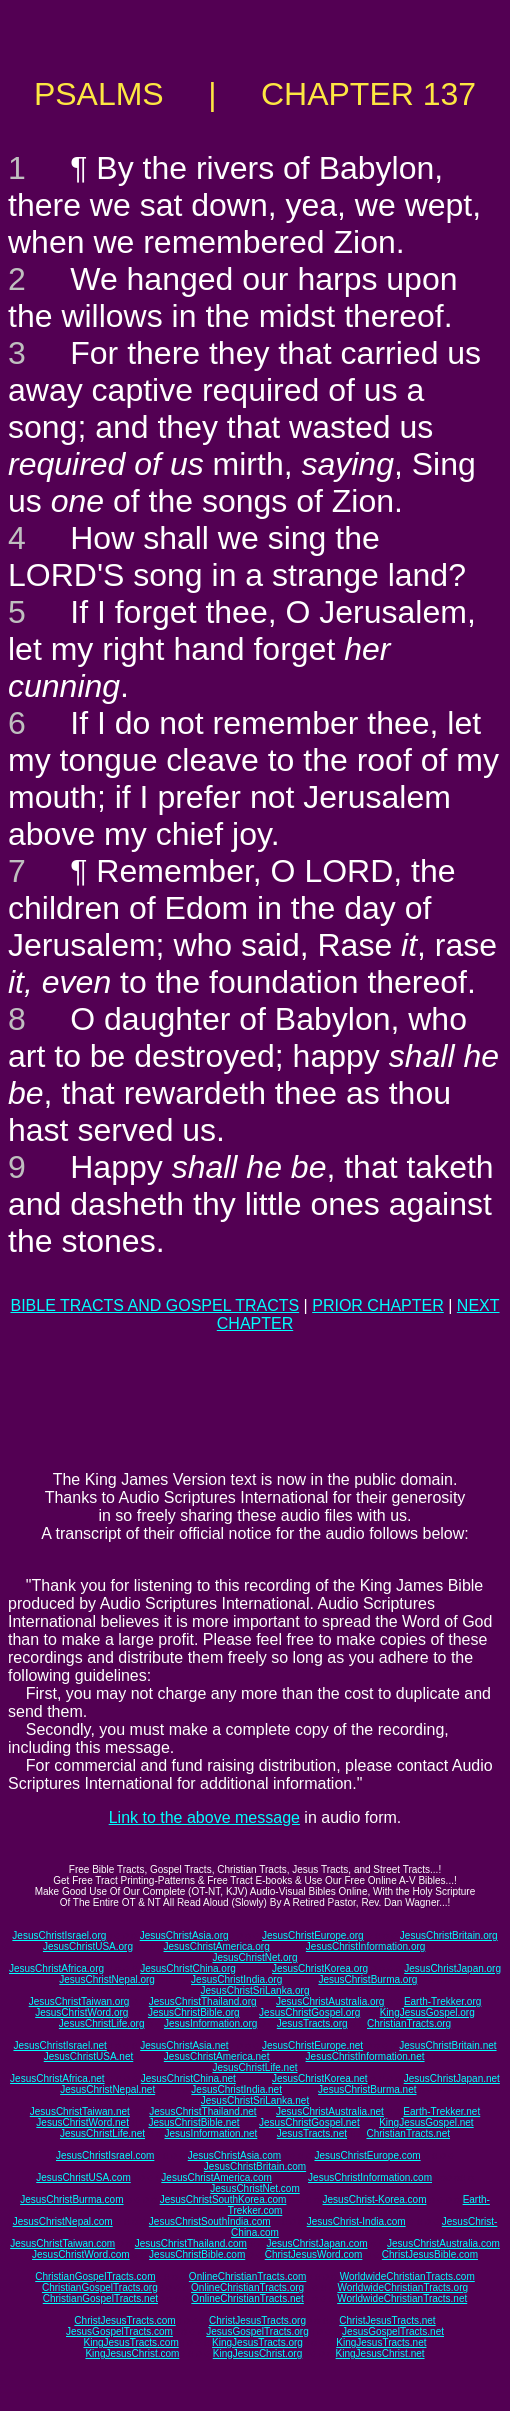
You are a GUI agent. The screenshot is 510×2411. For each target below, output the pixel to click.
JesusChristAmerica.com (216, 2177)
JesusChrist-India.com (356, 2221)
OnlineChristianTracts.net (247, 2298)
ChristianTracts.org (409, 2023)
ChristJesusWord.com (314, 2254)
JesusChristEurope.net (312, 2045)
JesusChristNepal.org (107, 1979)
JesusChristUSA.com (83, 2177)
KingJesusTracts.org (257, 2342)
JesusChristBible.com (197, 2254)
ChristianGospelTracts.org (100, 2287)
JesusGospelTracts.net (393, 2331)
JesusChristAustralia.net (330, 2111)
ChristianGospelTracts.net (100, 2298)
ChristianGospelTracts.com (95, 2276)
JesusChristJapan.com (316, 2243)
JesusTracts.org (312, 2023)
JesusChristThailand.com (191, 2243)
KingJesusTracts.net (381, 2342)
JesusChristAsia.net (184, 2045)
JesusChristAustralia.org (330, 2001)
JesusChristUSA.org (88, 1946)
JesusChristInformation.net (365, 2056)
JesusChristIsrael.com (105, 2155)
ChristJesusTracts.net (387, 2320)
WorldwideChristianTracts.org (402, 2287)
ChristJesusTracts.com (124, 2320)
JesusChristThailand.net (202, 2111)
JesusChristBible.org (194, 2012)
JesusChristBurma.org (367, 1979)
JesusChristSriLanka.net (255, 2100)
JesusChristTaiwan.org (79, 2001)
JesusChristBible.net (193, 2122)
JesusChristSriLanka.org (255, 1990)
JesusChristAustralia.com (443, 2243)
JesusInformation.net (210, 2133)
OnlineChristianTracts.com (247, 2276)
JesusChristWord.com (81, 2254)
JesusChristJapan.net (452, 2078)
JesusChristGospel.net (309, 2122)
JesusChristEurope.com (367, 2155)
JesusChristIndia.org (236, 1979)
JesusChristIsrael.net (59, 2045)
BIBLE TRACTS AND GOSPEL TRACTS (154, 1305)
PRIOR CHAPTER (378, 1305)
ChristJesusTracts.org (257, 2320)
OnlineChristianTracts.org (247, 2287)
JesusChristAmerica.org (217, 1946)
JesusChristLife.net (254, 2067)
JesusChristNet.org (254, 1957)
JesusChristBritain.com (255, 2166)
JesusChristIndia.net (236, 2089)
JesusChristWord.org (81, 2012)
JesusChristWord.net (82, 2122)
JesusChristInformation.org (366, 1946)
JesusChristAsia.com (234, 2155)
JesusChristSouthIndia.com (210, 2221)
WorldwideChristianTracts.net (402, 2298)
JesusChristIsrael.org (59, 1935)
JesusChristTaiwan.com (62, 2243)
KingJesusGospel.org (427, 2012)
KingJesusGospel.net (426, 2122)
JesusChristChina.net (188, 2078)
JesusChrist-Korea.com (375, 2199)
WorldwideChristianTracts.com (407, 2276)
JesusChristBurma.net (367, 2089)
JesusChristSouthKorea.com (223, 2199)
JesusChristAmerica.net (217, 2056)
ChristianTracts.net (408, 2133)
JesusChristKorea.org (320, 1968)
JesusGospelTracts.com (119, 2331)
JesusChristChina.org (188, 1968)
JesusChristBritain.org (449, 1935)
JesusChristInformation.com (370, 2177)
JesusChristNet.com (254, 2188)
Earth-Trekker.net (441, 2111)
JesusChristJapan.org (452, 1968)
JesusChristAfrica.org (56, 1968)
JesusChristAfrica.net (57, 2078)
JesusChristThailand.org (203, 2001)
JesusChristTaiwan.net (80, 2111)
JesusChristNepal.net (107, 2089)
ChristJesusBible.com (430, 2254)
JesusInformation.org (210, 2023)
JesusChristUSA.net (88, 2056)
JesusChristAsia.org (184, 1935)
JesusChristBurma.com (71, 2199)
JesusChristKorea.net (320, 2078)
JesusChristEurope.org (313, 1935)
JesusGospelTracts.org (257, 2331)
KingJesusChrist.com (132, 2353)
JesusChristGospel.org (309, 2012)
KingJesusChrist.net (380, 2353)
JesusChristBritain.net (447, 2045)
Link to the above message (204, 1817)
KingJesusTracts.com (131, 2342)
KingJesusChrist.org (257, 2353)
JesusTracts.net (312, 2133)
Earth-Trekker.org (442, 2001)
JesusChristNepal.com (63, 2221)
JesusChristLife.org (102, 2023)
